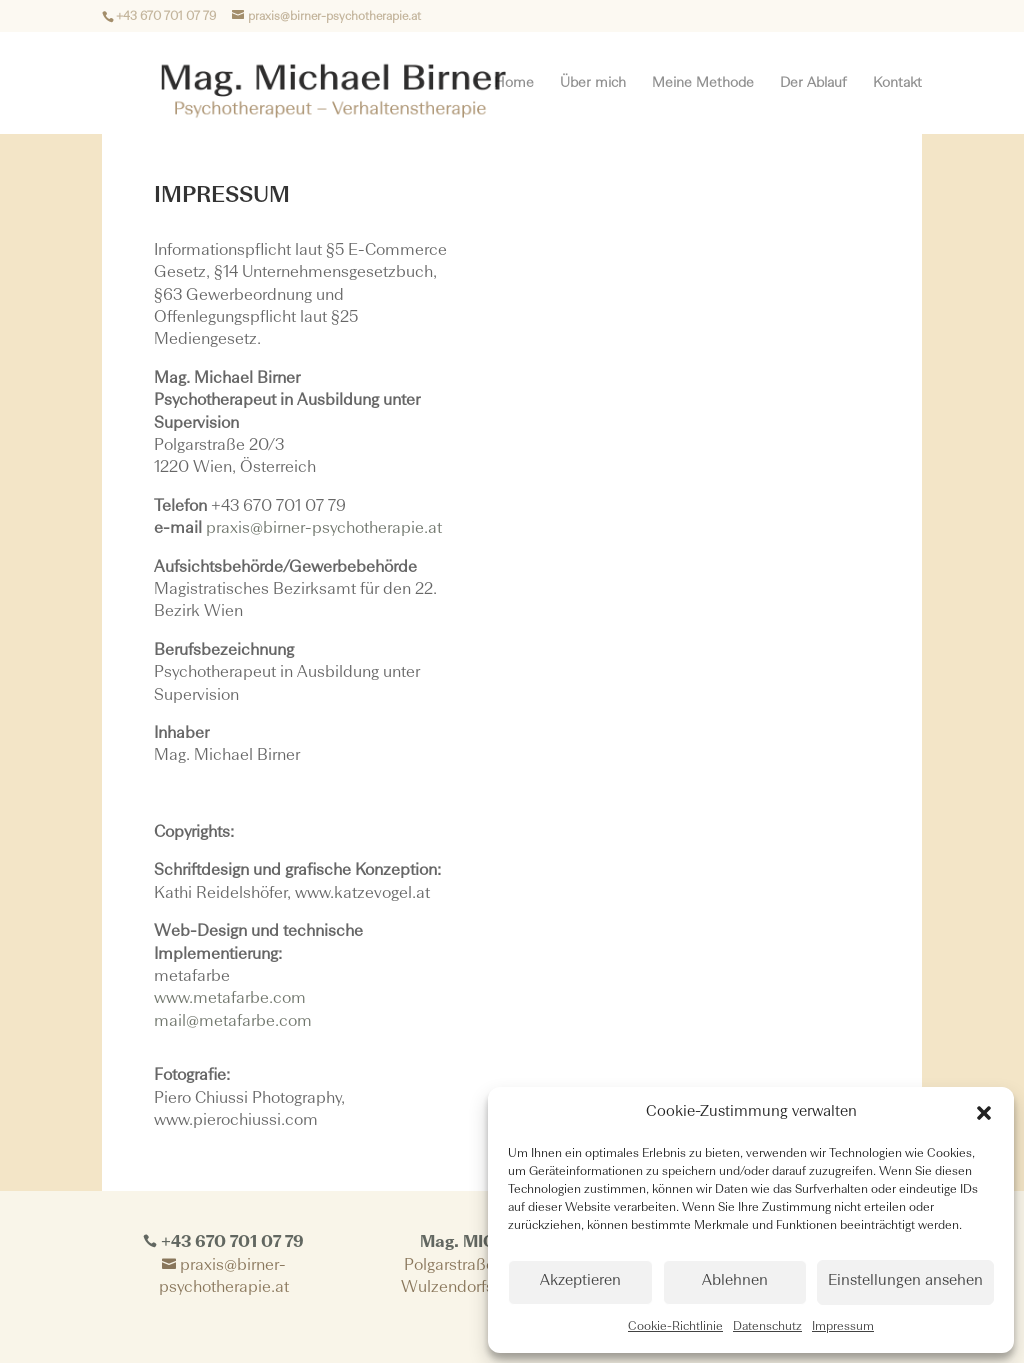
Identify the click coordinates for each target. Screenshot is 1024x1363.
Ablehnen (735, 1281)
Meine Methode (703, 83)
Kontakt (897, 83)
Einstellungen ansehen (905, 1281)
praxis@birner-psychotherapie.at (324, 529)
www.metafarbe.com (230, 999)
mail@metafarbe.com (233, 1022)
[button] (984, 1113)
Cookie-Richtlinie (675, 1327)
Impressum (843, 1327)
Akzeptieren (580, 1281)
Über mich (593, 83)
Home (514, 83)
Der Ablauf (813, 83)
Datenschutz (767, 1327)
